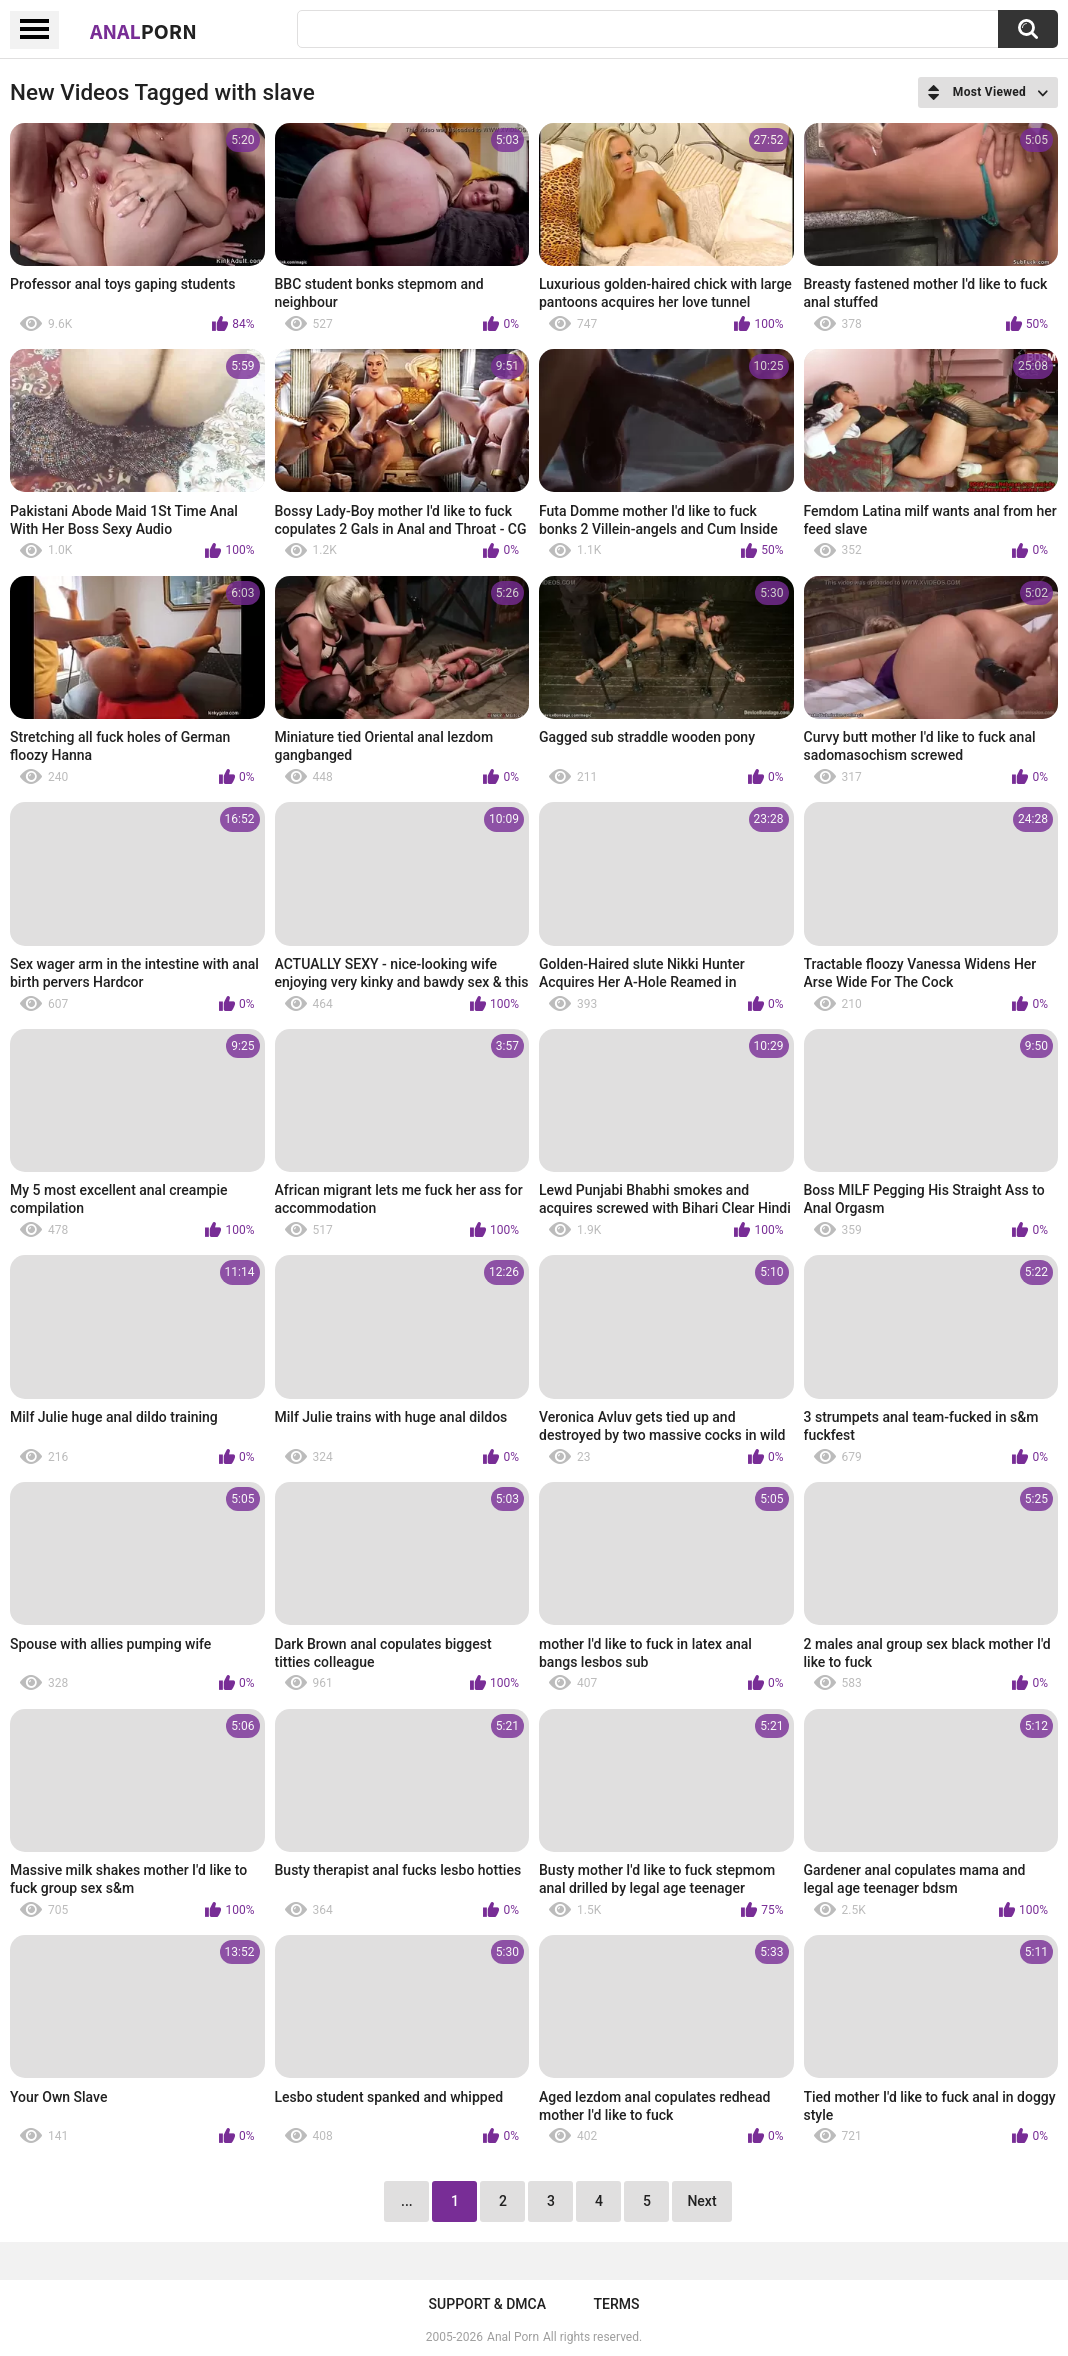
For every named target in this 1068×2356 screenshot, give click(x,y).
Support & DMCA (487, 2304)
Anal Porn (513, 2337)
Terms (616, 2304)
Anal (143, 31)
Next (701, 2201)
